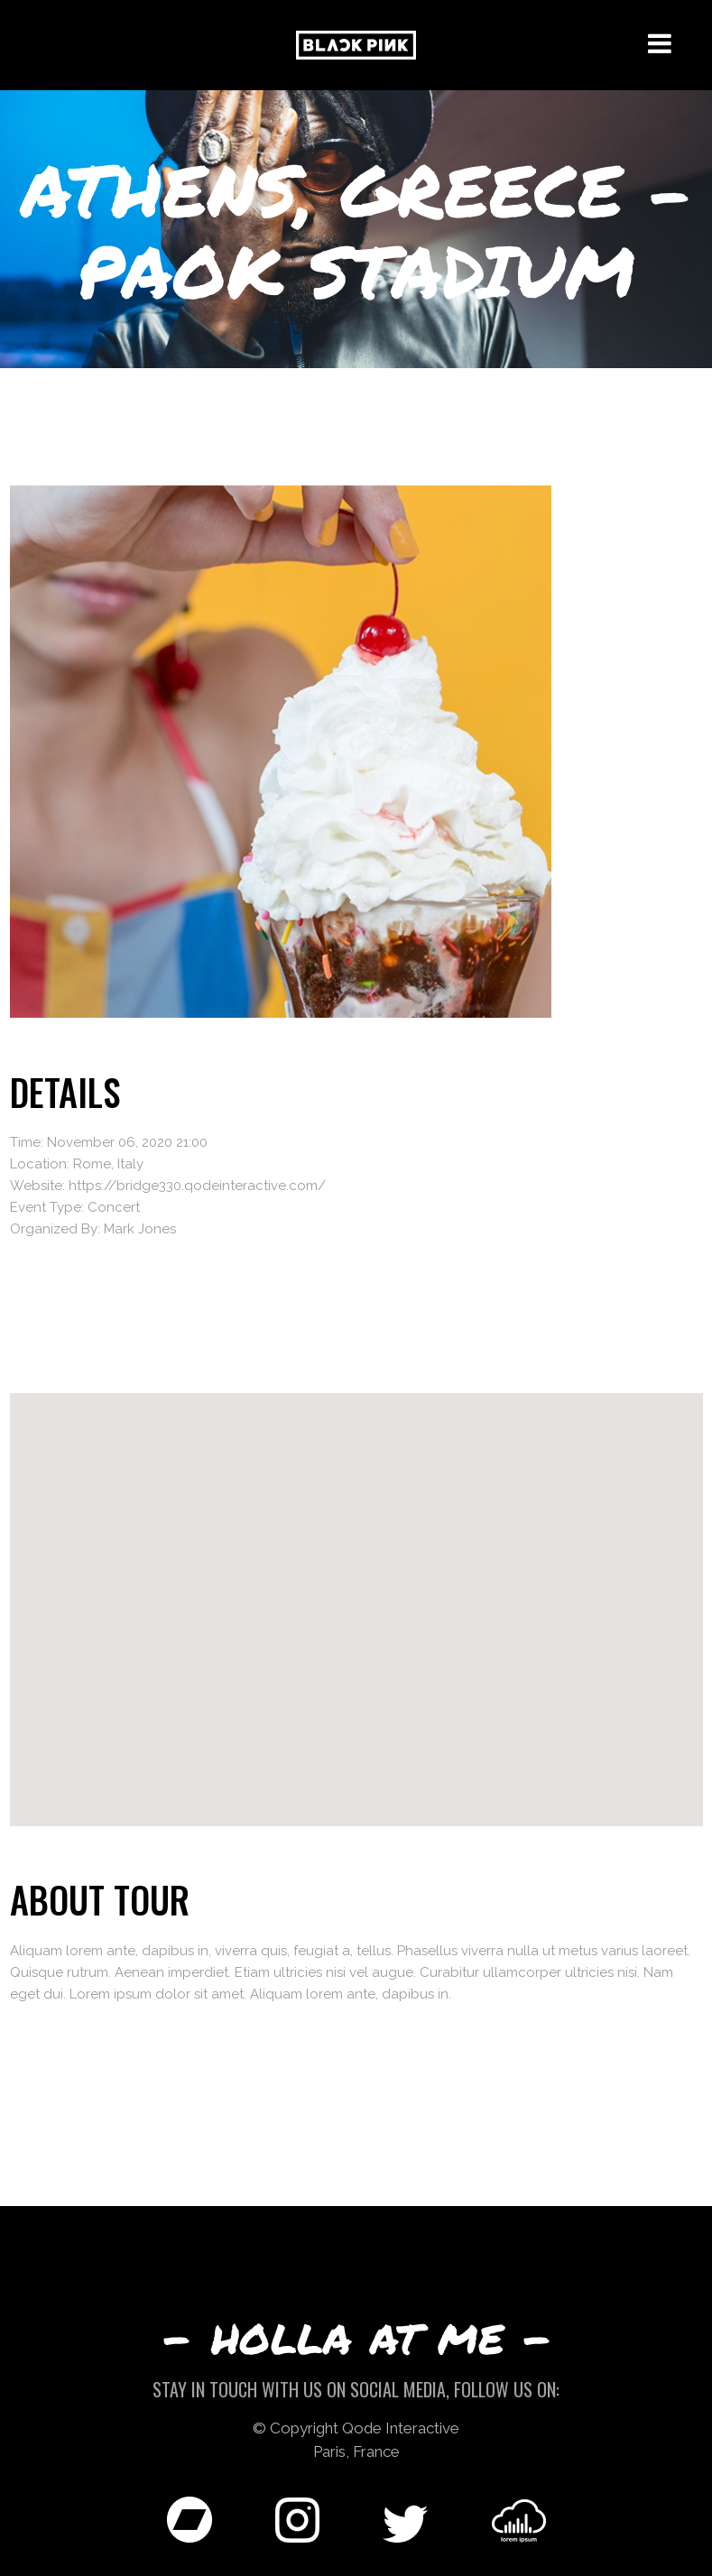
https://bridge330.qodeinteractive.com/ (197, 1185)
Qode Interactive (400, 2428)
